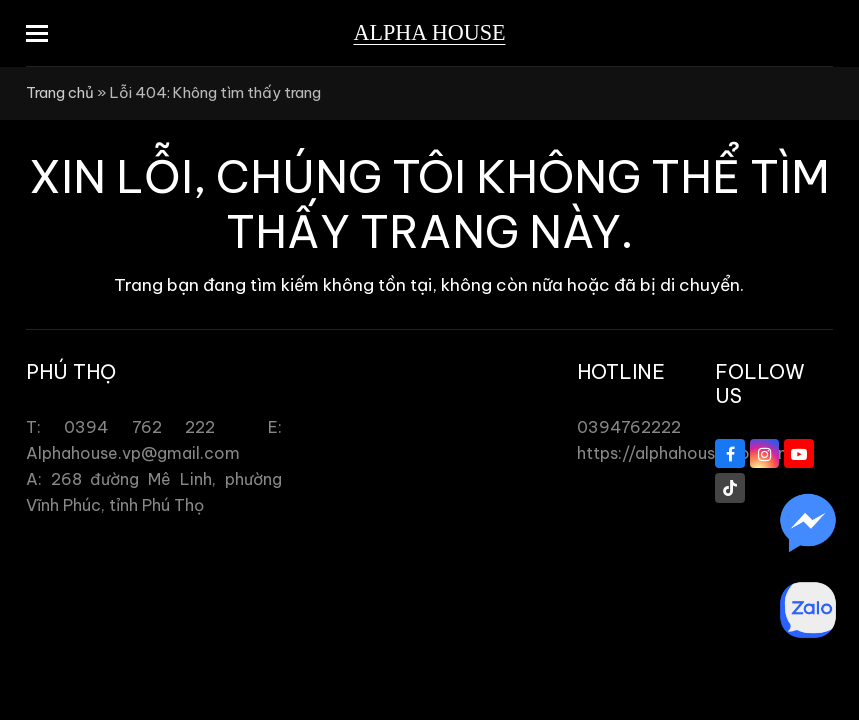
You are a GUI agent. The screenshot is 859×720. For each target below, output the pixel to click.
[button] (37, 33)
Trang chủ (60, 92)
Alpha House (429, 32)
